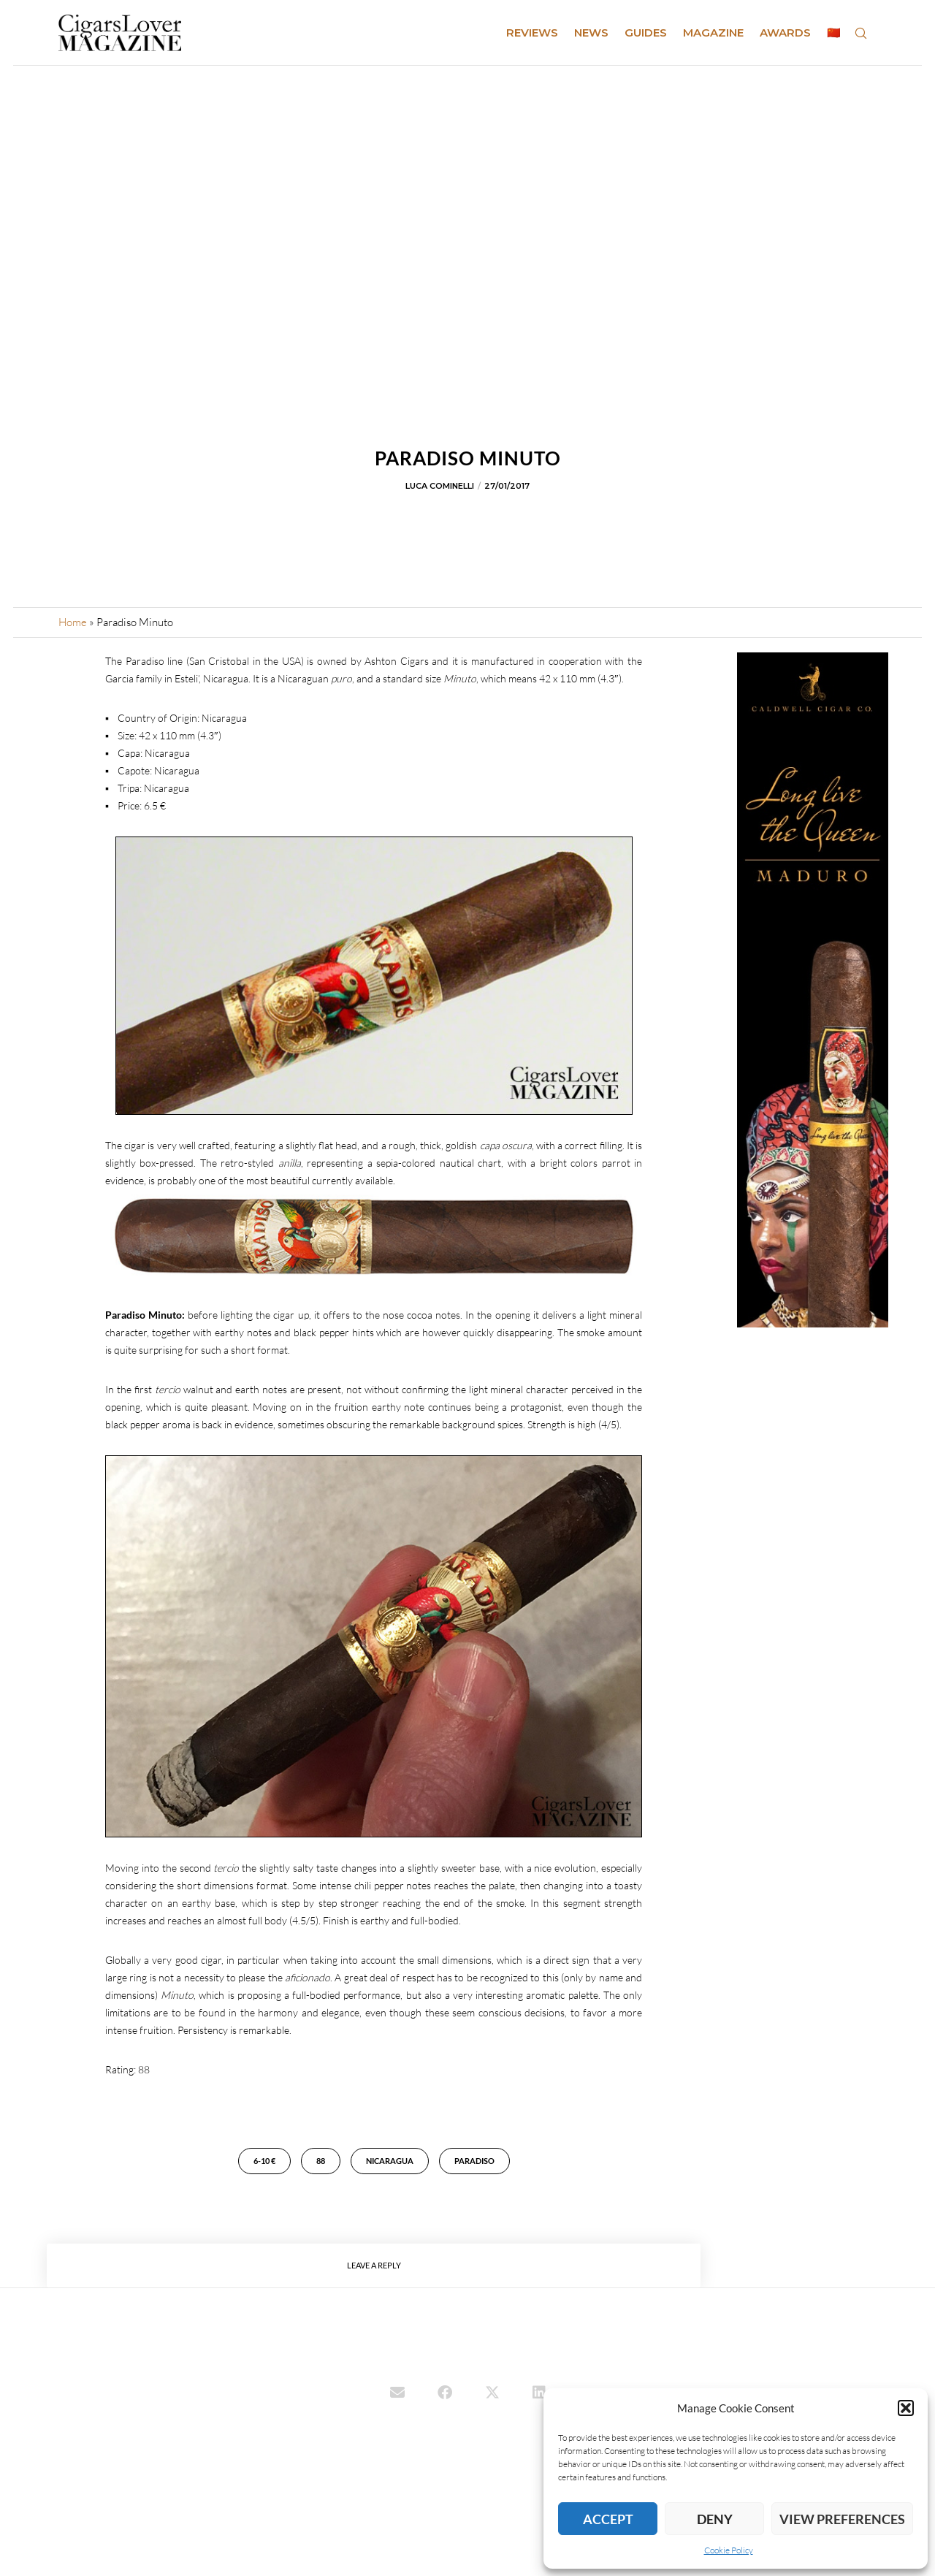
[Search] (860, 33)
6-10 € (264, 2160)
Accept (608, 2519)
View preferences (842, 2519)
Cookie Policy (728, 2550)
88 (320, 2160)
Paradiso (474, 2160)
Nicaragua (389, 2160)
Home (72, 622)
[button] (905, 2408)
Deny (715, 2519)
